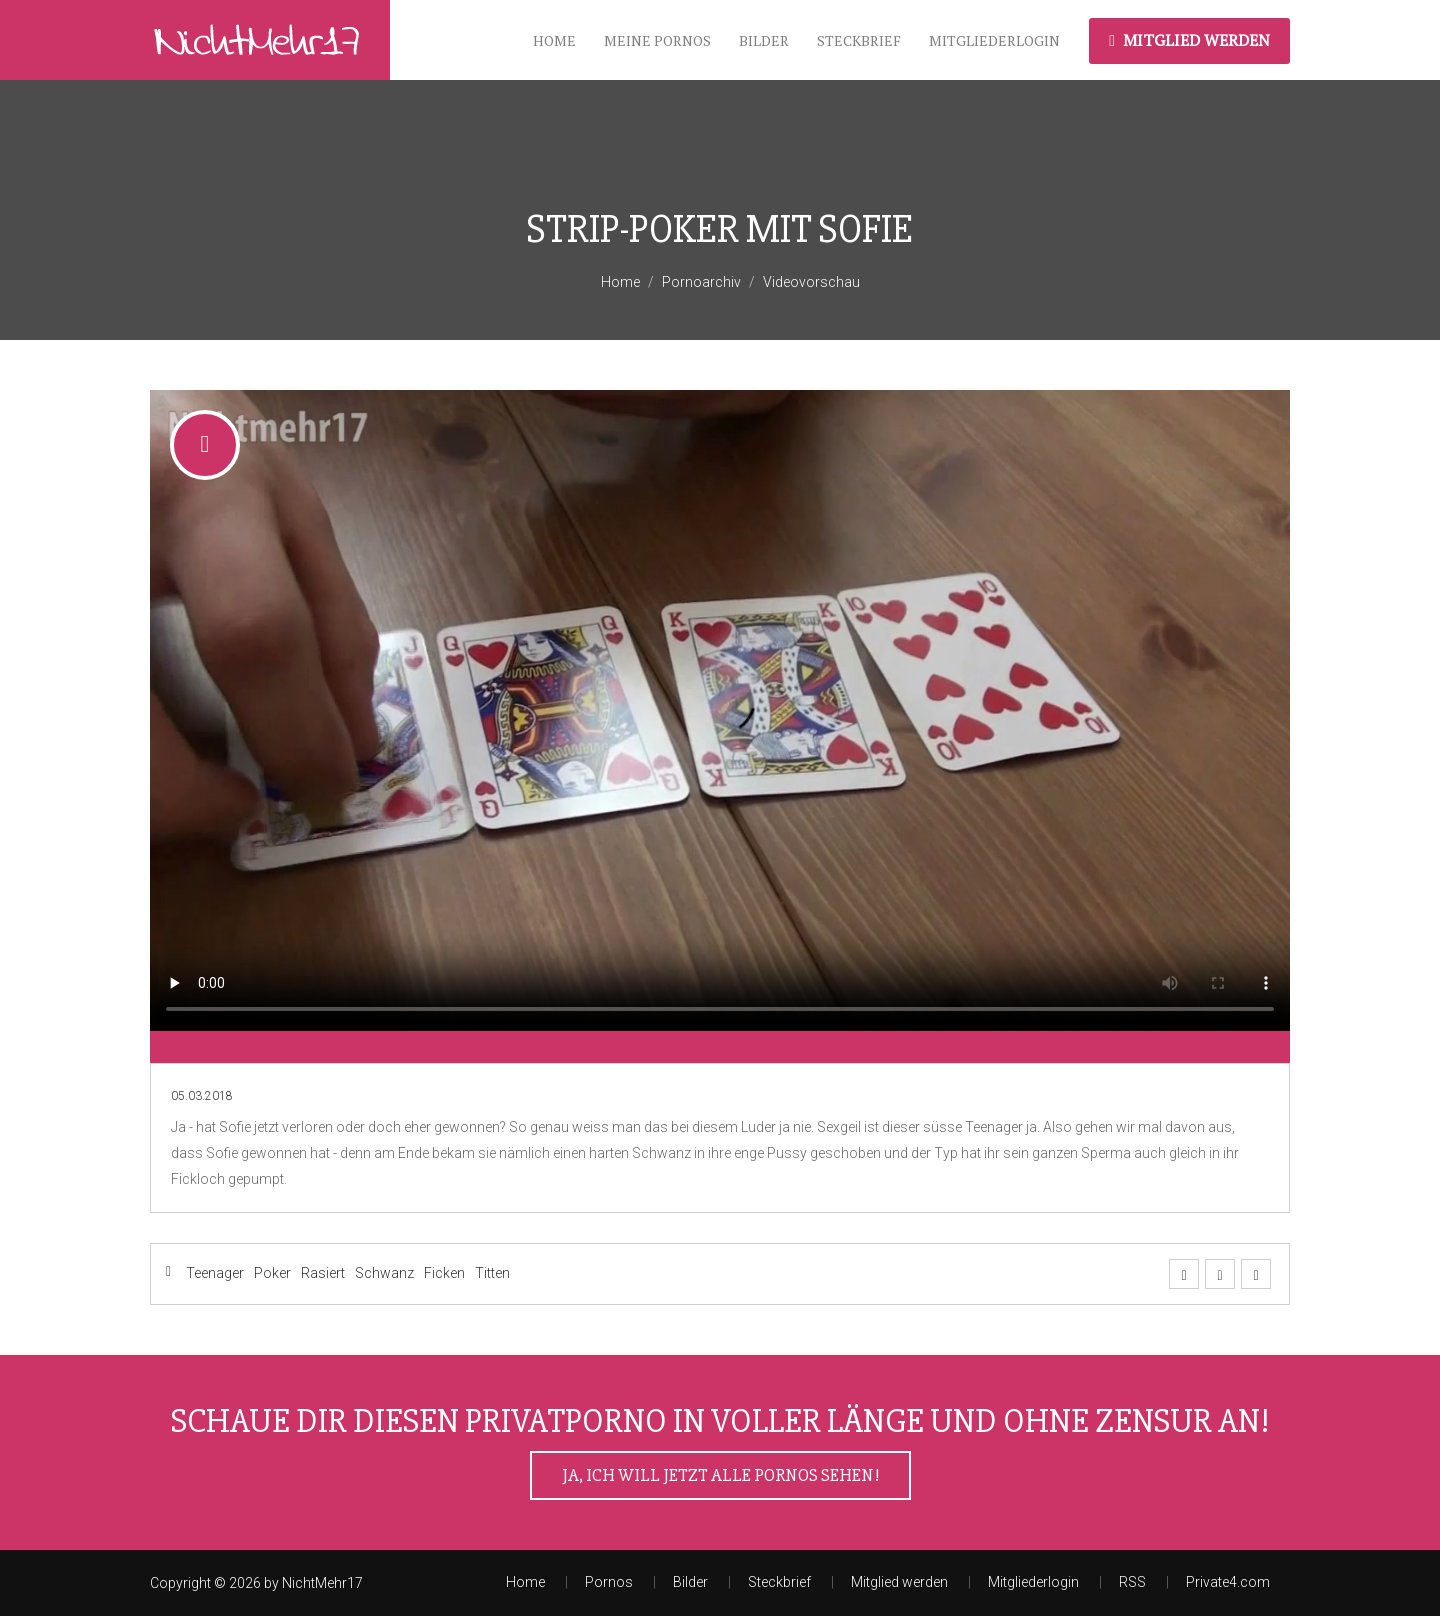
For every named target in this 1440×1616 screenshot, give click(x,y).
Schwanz (384, 1273)
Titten (492, 1273)
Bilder (764, 40)
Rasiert (323, 1273)
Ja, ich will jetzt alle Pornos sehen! (720, 1475)
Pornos (609, 1582)
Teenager (215, 1273)
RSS (1132, 1582)
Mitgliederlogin (994, 40)
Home (554, 40)
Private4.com (1228, 1582)
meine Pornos (657, 40)
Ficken (444, 1273)
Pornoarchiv (701, 282)
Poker (272, 1273)
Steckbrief (859, 40)
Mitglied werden (1189, 40)
